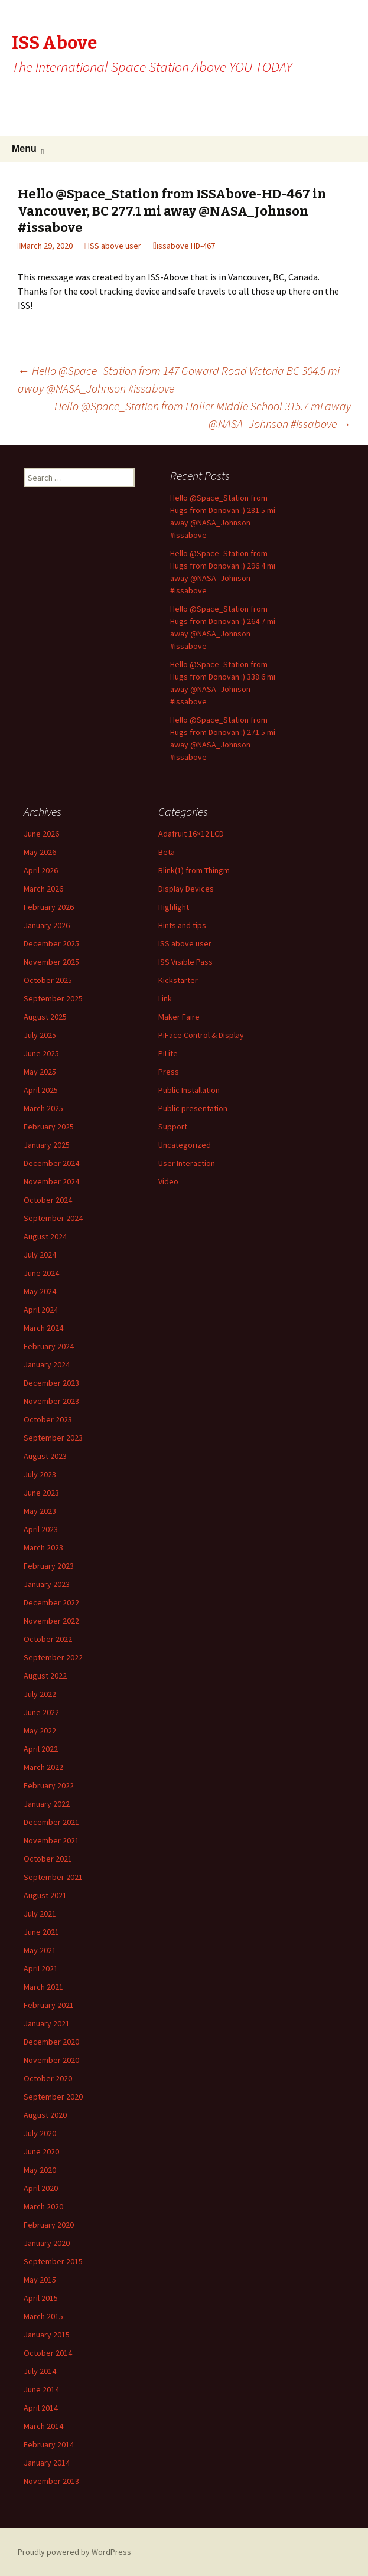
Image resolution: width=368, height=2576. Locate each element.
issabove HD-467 (186, 245)
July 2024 (40, 1254)
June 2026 (41, 833)
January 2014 (47, 2462)
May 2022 (40, 1730)
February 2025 (49, 1126)
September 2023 (53, 1437)
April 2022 (41, 1749)
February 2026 (49, 907)
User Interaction (186, 1163)
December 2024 (51, 1163)
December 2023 (51, 1382)
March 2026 (43, 888)
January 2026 (47, 925)
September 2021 (53, 1877)
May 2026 (40, 852)
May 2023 (40, 1511)
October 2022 (48, 1639)
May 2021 (40, 1950)
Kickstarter (178, 980)
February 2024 (49, 1346)
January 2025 (47, 1145)
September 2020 (53, 2096)
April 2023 (41, 1529)
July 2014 (40, 2371)
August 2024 (45, 1236)
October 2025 (48, 980)
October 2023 (48, 1419)
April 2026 (41, 870)
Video (168, 1181)
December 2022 (51, 1602)
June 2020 (41, 2151)
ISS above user (114, 245)
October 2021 (48, 1858)
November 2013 (51, 2481)
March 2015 (43, 2316)
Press (168, 1071)
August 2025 (45, 1016)
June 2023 (41, 1492)
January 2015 (47, 2334)
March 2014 (43, 2426)
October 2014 (48, 2353)
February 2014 (49, 2444)
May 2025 (40, 1071)
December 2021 (51, 1822)
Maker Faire (179, 1016)
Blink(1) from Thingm (194, 870)
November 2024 (51, 1181)
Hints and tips (182, 925)
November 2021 (51, 1840)
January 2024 (47, 1364)
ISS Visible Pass (185, 961)
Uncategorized (184, 1145)
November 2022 (51, 1620)
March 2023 (43, 1547)
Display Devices (186, 888)
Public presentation (192, 1108)
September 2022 (53, 1657)
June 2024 (41, 1273)
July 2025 (40, 1035)
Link (165, 998)
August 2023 (45, 1456)
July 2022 (40, 1694)
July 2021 (40, 1913)
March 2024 (43, 1328)
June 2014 (41, 2389)
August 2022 (45, 1675)
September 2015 (53, 2261)
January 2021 (47, 2023)
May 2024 (40, 1291)
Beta (166, 852)
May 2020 (40, 2169)
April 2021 (41, 1968)
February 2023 (49, 1565)
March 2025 (43, 1108)
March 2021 (43, 1986)
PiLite (168, 1053)
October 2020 (48, 2078)
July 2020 (40, 2133)
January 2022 (47, 1803)
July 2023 (40, 1474)
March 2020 (43, 2206)
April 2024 (41, 1309)
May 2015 (40, 2279)
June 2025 (41, 1053)
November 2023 (51, 1401)
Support (172, 1126)
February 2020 (49, 2224)
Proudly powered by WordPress (74, 2551)
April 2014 (41, 2407)
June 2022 (41, 1712)
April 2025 (41, 1090)
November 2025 (51, 961)
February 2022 (49, 1785)
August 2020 (45, 2115)
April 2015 (41, 2298)
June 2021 (41, 1932)
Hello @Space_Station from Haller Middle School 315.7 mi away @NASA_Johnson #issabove (202, 415)
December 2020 (51, 2041)
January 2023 (47, 1584)
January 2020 (47, 2243)
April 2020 (41, 2188)
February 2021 (49, 2005)
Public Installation (189, 1090)
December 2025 (51, 943)
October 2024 (48, 1199)
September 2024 (53, 1218)
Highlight (173, 907)
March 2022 (43, 1767)
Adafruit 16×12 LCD (191, 833)
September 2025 (53, 998)
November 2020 (51, 2060)
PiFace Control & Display (201, 1035)
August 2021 (45, 1895)
